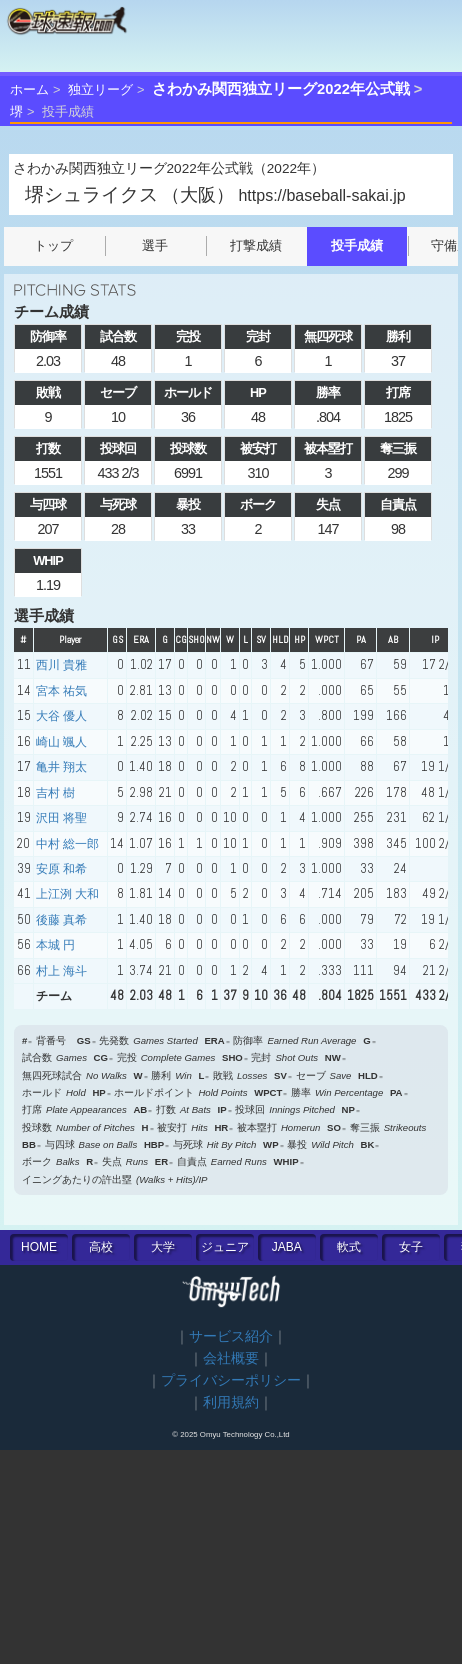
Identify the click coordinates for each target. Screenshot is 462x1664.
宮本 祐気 (61, 691)
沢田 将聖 (61, 818)
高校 (101, 1247)
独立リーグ (100, 89)
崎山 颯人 (61, 742)
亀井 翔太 (61, 767)
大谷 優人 (61, 716)
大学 (163, 1247)
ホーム (29, 89)
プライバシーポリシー (231, 1380)
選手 (155, 245)
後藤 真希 (61, 920)
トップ (53, 245)
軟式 (349, 1247)
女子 (411, 1247)
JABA (287, 1247)
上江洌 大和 (67, 894)
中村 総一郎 (67, 844)
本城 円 (55, 945)
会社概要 (231, 1358)
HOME (39, 1247)
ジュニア (225, 1247)
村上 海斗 (61, 971)
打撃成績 (256, 245)
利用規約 (231, 1402)
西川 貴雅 (61, 665)
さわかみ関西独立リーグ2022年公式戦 (281, 89)
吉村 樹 (55, 793)
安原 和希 (61, 869)
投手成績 (357, 245)
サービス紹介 (231, 1336)
